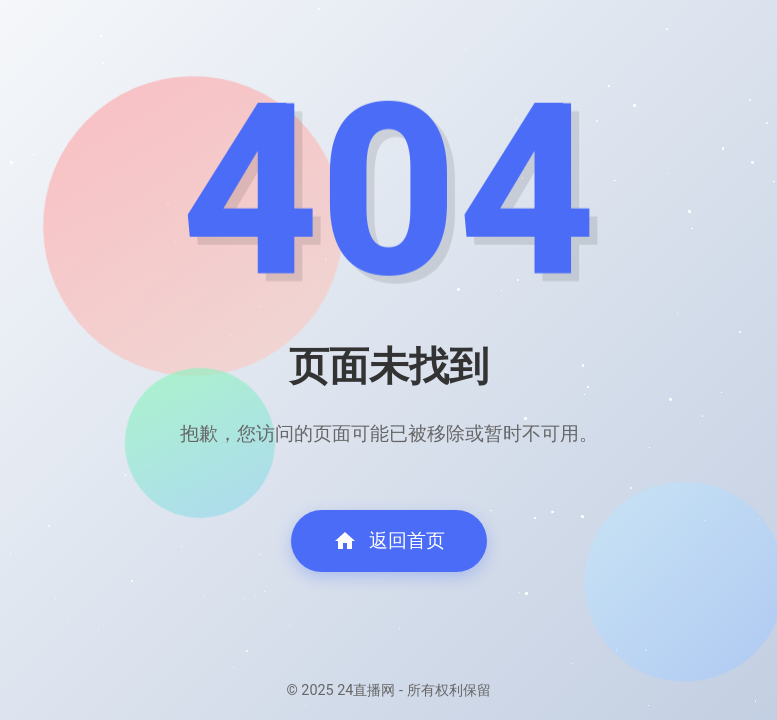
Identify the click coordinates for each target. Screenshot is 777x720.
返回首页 (389, 541)
